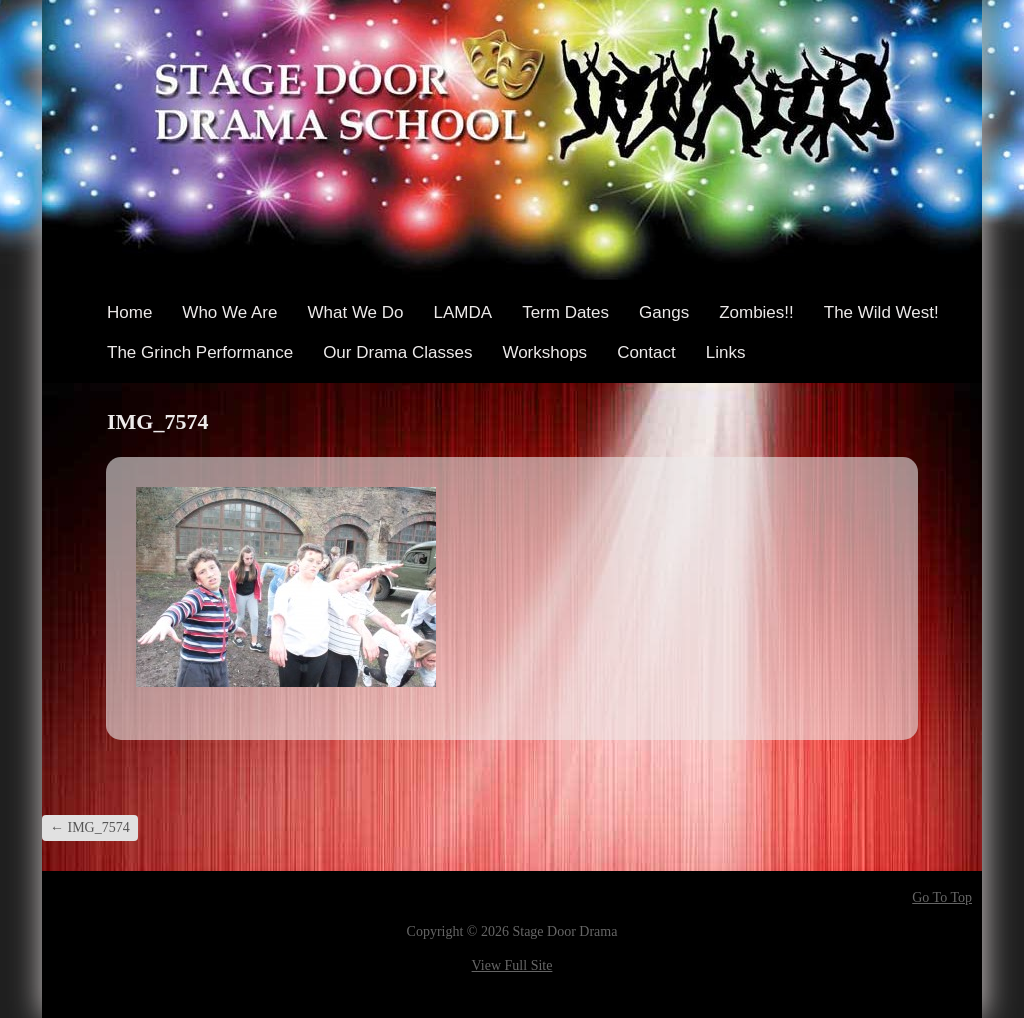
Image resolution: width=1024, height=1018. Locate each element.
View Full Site (512, 965)
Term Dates (565, 312)
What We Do (355, 312)
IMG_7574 (90, 827)
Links (726, 352)
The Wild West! (881, 312)
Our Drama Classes (397, 352)
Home (129, 312)
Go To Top (942, 898)
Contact (646, 352)
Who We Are (229, 312)
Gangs (664, 312)
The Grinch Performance (200, 352)
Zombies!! (756, 312)
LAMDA (463, 312)
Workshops (544, 352)
